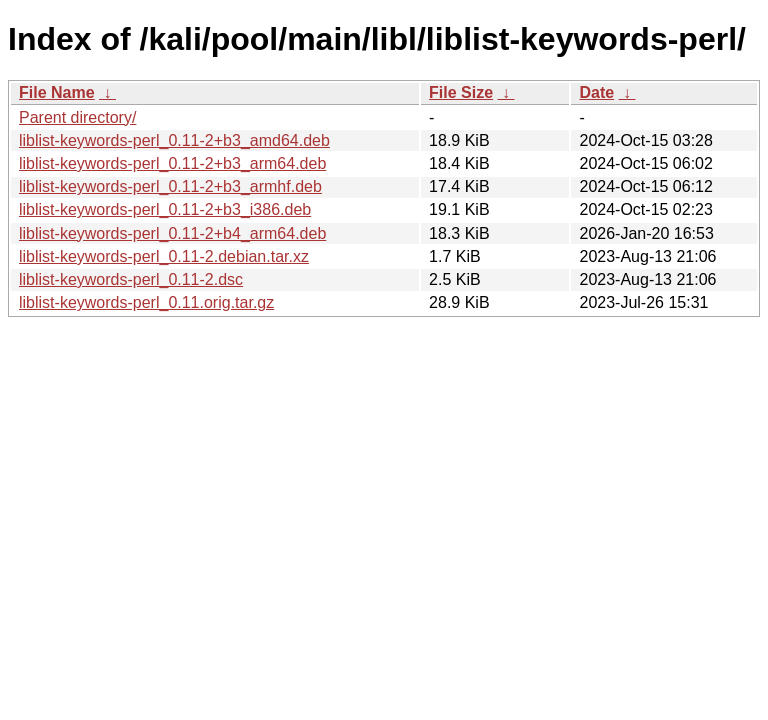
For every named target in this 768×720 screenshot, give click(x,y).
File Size (461, 92)
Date (596, 92)
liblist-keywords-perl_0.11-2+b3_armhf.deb (170, 186)
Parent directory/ (77, 117)
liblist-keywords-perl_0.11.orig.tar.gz (146, 302)
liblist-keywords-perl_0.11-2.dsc (131, 279)
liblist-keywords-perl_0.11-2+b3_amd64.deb (174, 140)
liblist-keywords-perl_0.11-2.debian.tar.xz (164, 256)
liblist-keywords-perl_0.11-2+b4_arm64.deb (172, 233)
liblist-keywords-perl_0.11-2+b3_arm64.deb (172, 163)
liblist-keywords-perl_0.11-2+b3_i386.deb (165, 209)
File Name (57, 92)
